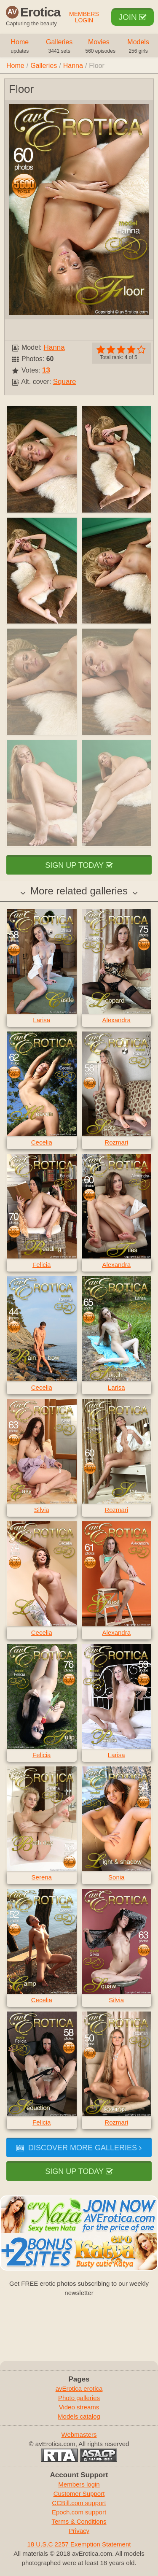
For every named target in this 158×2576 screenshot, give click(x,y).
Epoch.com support (79, 2512)
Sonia (116, 1877)
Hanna (73, 65)
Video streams (79, 2407)
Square (64, 382)
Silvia (41, 1509)
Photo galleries (79, 2397)
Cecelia (41, 1142)
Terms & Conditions (78, 2521)
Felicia (41, 1264)
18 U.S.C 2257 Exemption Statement (79, 2544)
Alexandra (116, 1019)
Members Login (84, 17)
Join (132, 17)
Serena (42, 1877)
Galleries (59, 46)
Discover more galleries (79, 2148)
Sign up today (78, 865)
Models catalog (79, 2416)
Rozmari (116, 1142)
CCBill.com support (79, 2502)
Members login (78, 2484)
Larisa (41, 1019)
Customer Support (79, 2493)
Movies (100, 46)
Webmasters (79, 2434)
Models (138, 46)
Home (19, 46)
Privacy (79, 2530)
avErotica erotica (79, 2388)
